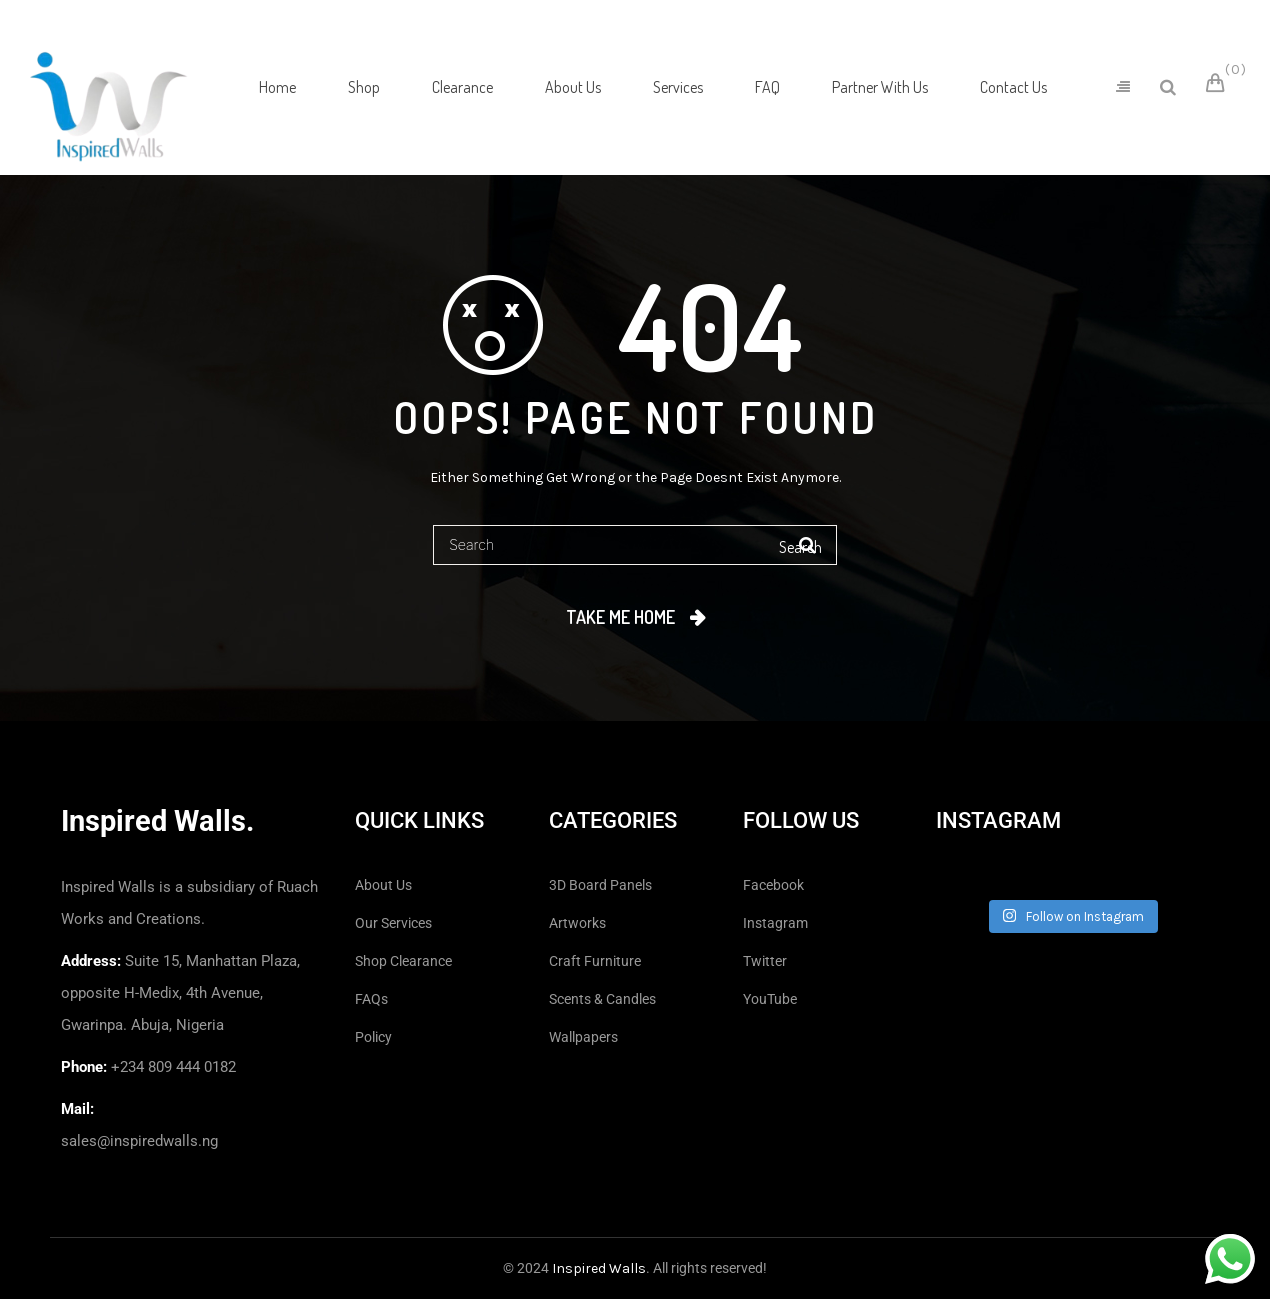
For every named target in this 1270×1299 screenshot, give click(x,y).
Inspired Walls (599, 1268)
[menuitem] (277, 87)
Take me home (620, 617)
